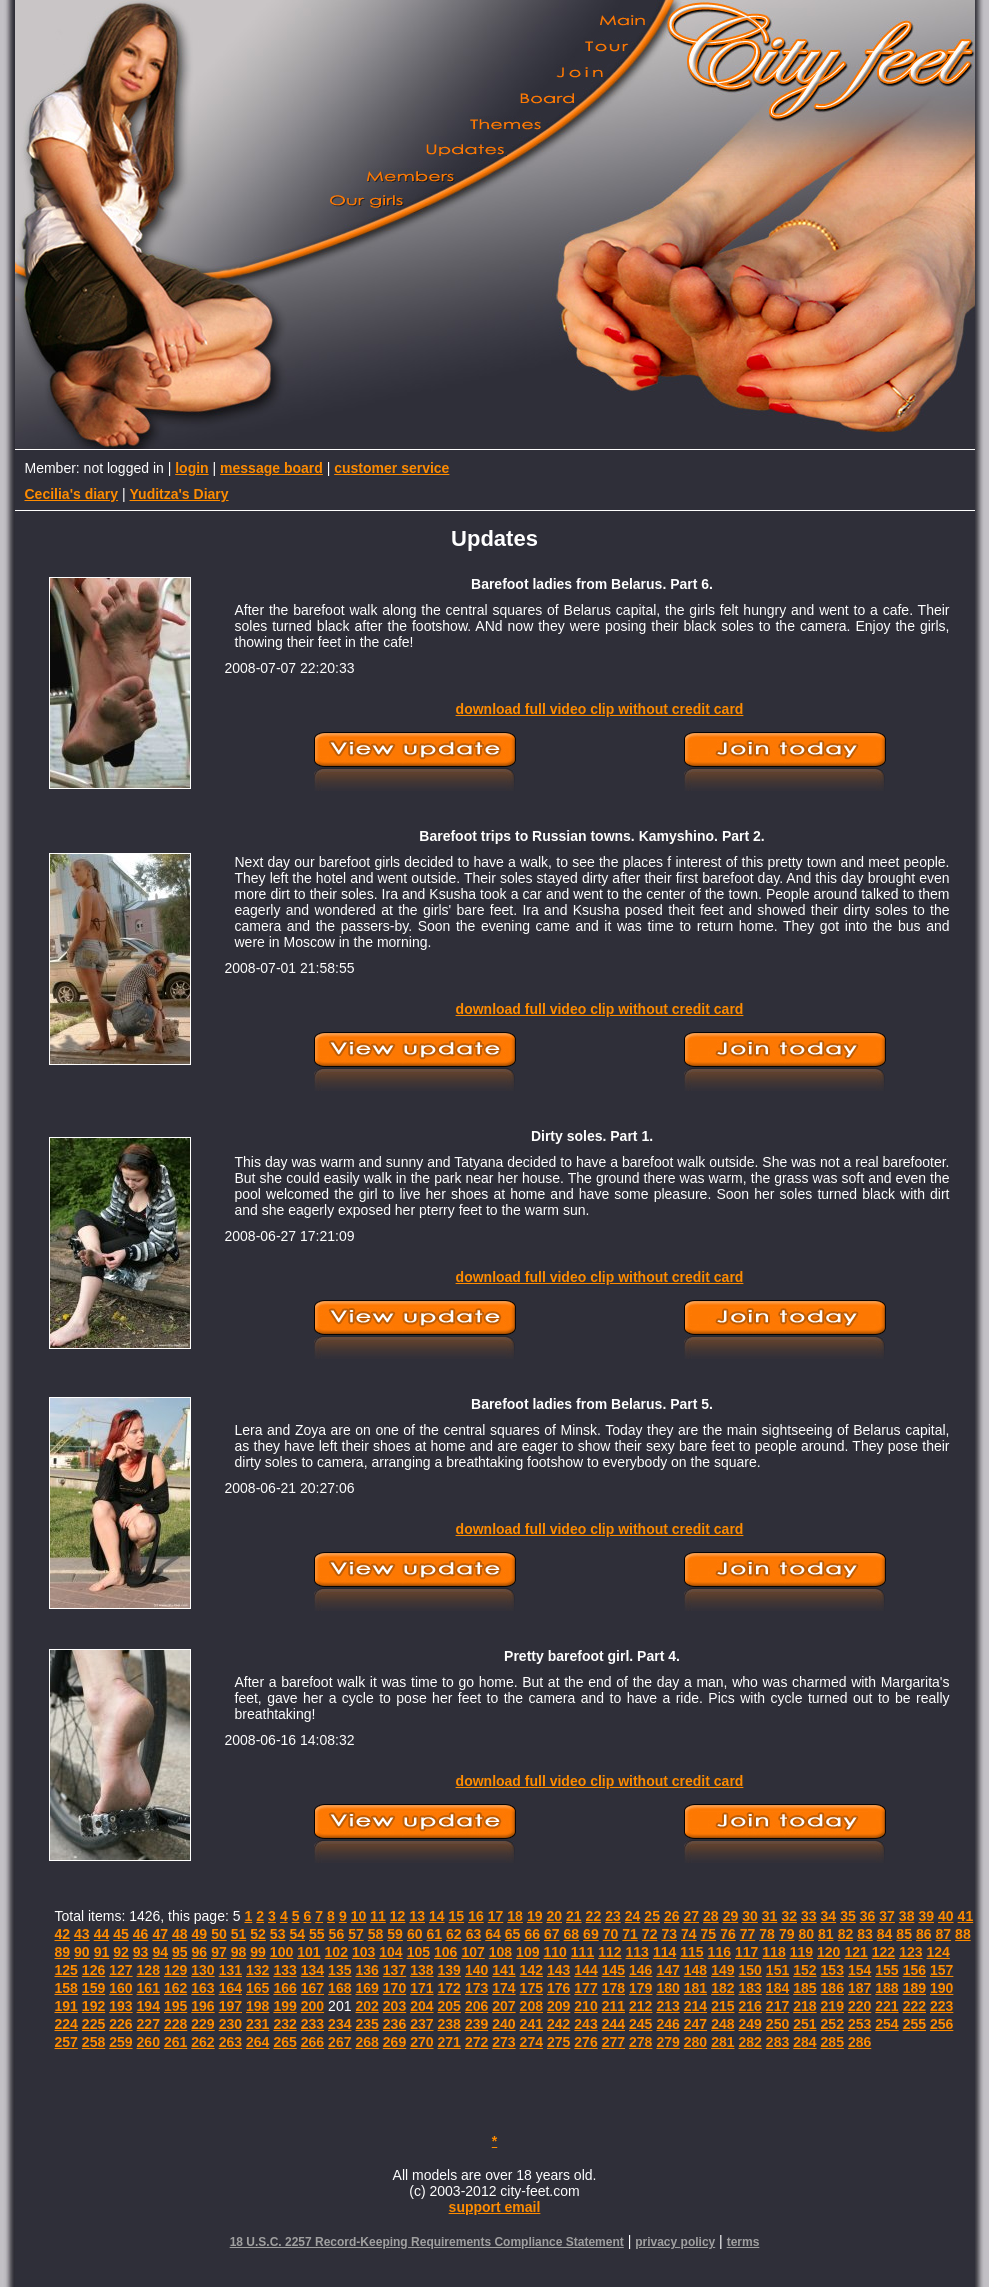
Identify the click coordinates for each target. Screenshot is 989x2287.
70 (611, 1934)
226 (120, 2024)
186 (832, 1988)
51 (239, 1934)
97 (219, 1952)
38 (907, 1916)
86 (924, 1934)
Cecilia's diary (72, 494)
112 (609, 1952)
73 (669, 1934)
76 (728, 1934)
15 (457, 1916)
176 (558, 1988)
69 (591, 1934)
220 (859, 2006)
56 (337, 1934)
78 (767, 1934)
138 (421, 1970)
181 (695, 1988)
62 (454, 1934)
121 (855, 1952)
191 (66, 2006)
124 (937, 1952)
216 (749, 2006)
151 (777, 1970)
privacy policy (675, 2242)
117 (746, 1952)
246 (667, 2024)
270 (421, 2042)
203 (394, 2006)
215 (722, 2006)
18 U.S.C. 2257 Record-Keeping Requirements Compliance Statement (427, 2242)
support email (495, 2207)
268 (366, 2042)
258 (93, 2042)
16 (476, 1916)
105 (418, 1952)
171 (421, 1988)
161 (148, 1988)
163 (202, 1988)
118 (773, 1952)
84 (885, 1934)
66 (532, 1934)
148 (695, 1970)
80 (806, 1934)
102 (336, 1952)
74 (689, 1934)
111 (582, 1952)
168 (339, 1988)
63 (474, 1934)
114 (664, 1952)
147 (667, 1970)
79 (787, 1934)
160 (120, 1988)
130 (202, 1970)
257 (66, 2042)
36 (868, 1916)
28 (711, 1916)
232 (284, 2024)
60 (415, 1934)
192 (93, 2006)
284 (804, 2042)
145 (613, 1970)
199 (284, 2006)
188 (886, 1988)
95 (180, 1952)
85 (904, 1934)
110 (554, 1952)
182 (722, 1988)
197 (230, 2006)
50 (219, 1934)
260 (148, 2042)
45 (121, 1934)
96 (200, 1952)
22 (594, 1916)
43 (82, 1934)
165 (257, 1988)
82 (846, 1934)
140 (476, 1970)
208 (531, 2006)
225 (93, 2024)
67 (552, 1934)
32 (789, 1916)
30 (750, 1916)
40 (946, 1916)
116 (719, 1952)
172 (449, 1988)
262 (202, 2042)
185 (804, 1988)
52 (258, 1934)
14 (437, 1916)
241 (531, 2024)
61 (434, 1934)
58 (376, 1934)
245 (640, 2024)
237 (421, 2024)
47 (160, 1934)
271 (449, 2042)
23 (613, 1916)
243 (585, 2024)
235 (366, 2024)
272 (476, 2042)
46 (141, 1934)
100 (281, 1952)
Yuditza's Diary (179, 494)
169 (366, 1988)
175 (531, 1988)
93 (141, 1952)
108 (500, 1952)
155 (886, 1970)
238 (449, 2024)
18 (515, 1916)
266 (312, 2042)
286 (859, 2042)
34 (829, 1916)
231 (257, 2024)
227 (148, 2024)
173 (476, 1988)
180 (667, 1988)
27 (692, 1916)
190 (941, 1988)
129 (175, 1970)
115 (691, 1952)
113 (637, 1952)
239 (476, 2024)
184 (777, 1988)
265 (284, 2042)
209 (558, 2006)
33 (809, 1916)
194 (148, 2006)
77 (748, 1934)
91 (102, 1952)
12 (398, 1916)
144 (585, 1970)
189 (914, 1988)
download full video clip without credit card (600, 709)
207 (503, 2006)
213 (667, 2006)
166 (284, 1988)
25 (652, 1916)
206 (476, 2006)
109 (527, 1952)
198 (257, 2006)
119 (801, 1952)
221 (886, 2006)
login (191, 468)
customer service (391, 468)
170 (394, 1988)
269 (394, 2042)
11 (378, 1916)
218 (804, 2006)
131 (230, 1970)
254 (886, 2024)
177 (585, 1988)
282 (749, 2042)
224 (66, 2024)
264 (257, 2042)
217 (777, 2006)
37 (887, 1916)
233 (312, 2024)
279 (667, 2042)
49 (200, 1934)
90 (82, 1952)
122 (883, 1952)
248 (722, 2024)
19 (535, 1916)
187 (859, 1988)
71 (630, 1934)
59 (395, 1934)
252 (832, 2024)
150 (749, 1970)
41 (966, 1916)
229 (202, 2024)
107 (472, 1952)
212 (640, 2006)
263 (230, 2042)
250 (777, 2024)
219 (832, 2006)
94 (160, 1952)
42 (63, 1934)
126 (93, 1970)
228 (175, 2024)
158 (66, 1988)
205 (449, 2006)
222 (914, 2006)
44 (102, 1934)
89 (63, 1952)
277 (613, 2042)
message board (271, 468)
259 (120, 2042)
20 (554, 1916)
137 (394, 1970)
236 (394, 2024)
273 (503, 2042)
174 (503, 1988)
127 (120, 1970)
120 (828, 1952)
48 (180, 1934)
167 (312, 1988)
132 (257, 1970)
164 (230, 1988)
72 (650, 1934)
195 (175, 2006)
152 (804, 1970)
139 (449, 1970)
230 (230, 2024)
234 (339, 2024)
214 (695, 2006)
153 (832, 1970)
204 (421, 2006)
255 (914, 2024)
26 (672, 1916)
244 (613, 2024)
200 (312, 2006)
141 (503, 1970)
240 (503, 2024)
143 (558, 1970)
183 (749, 1988)
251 (804, 2024)
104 (390, 1952)
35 (848, 1916)
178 (613, 1988)
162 (175, 1988)
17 (496, 1916)
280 (695, 2042)
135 (339, 1970)
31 (770, 1916)
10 (359, 1916)
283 (777, 2042)
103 (363, 1952)
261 (175, 2042)
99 (258, 1952)
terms (743, 2242)
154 (859, 1970)
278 (640, 2042)
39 (926, 1916)
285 (832, 2042)
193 (120, 2006)
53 (278, 1934)
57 (356, 1934)
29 (731, 1916)
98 (239, 1952)
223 (941, 2006)
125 (66, 1970)
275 (558, 2042)
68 (572, 1934)
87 (944, 1934)
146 (640, 1970)
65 (513, 1934)
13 (417, 1916)
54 (297, 1934)
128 (148, 1970)
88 (963, 1934)
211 (613, 2006)
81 (826, 1934)
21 (574, 1916)
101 (308, 1952)
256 (941, 2024)
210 (585, 2006)
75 (709, 1934)
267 (339, 2042)
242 (558, 2024)
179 (640, 1988)
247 (695, 2024)
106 (445, 1952)
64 (493, 1934)
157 (941, 1970)
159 (93, 1988)
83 (865, 1934)
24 (633, 1916)
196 (202, 2006)
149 (722, 1970)
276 (585, 2042)
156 (914, 1970)
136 (366, 1970)
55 (317, 1934)
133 (284, 1970)
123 (910, 1952)
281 (722, 2042)
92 (121, 1952)
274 (531, 2042)
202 (366, 2006)
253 (859, 2024)
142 (531, 1970)
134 (312, 1970)
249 (749, 2024)
